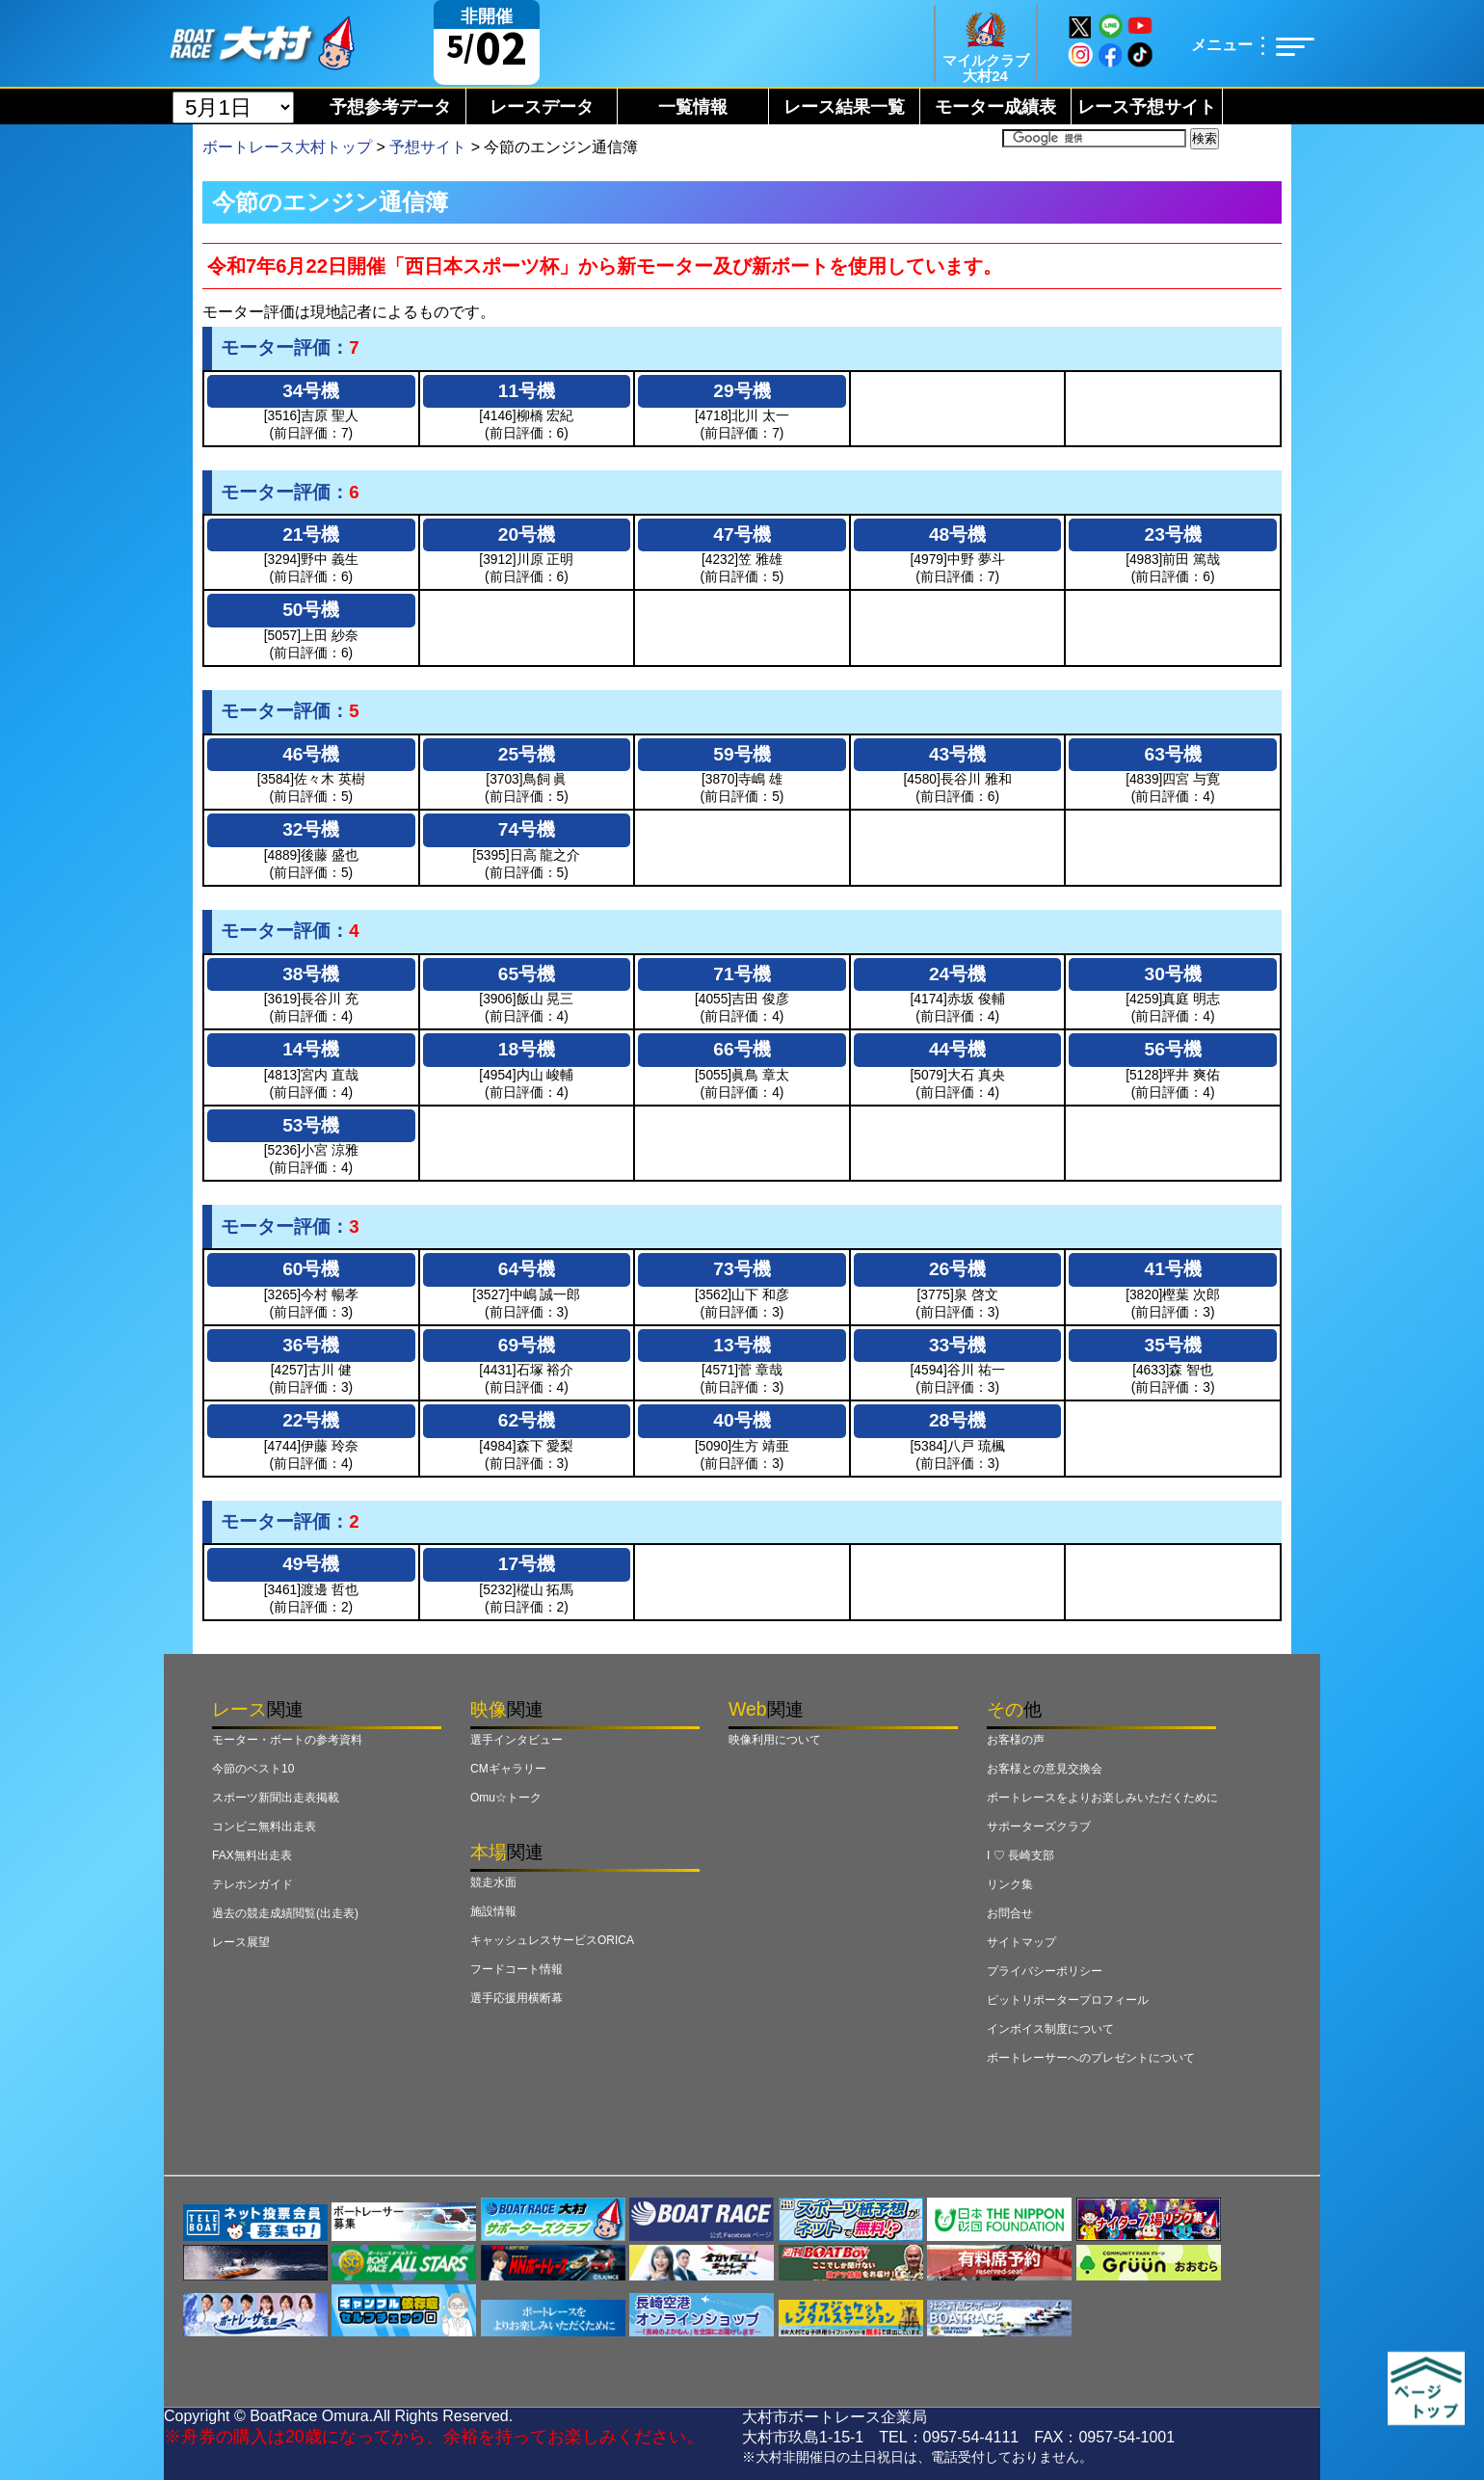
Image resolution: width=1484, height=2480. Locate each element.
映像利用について (775, 1740)
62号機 (526, 1420)
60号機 (310, 1269)
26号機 (957, 1269)
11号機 (526, 391)
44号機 (957, 1049)
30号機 (1173, 974)
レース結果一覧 (844, 107)
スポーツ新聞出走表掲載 (275, 1797)
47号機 (741, 534)
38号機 (310, 974)
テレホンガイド (252, 1884)
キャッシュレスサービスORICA (552, 1940)
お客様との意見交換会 (1044, 1768)
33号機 (957, 1345)
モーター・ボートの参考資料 (287, 1740)
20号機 (526, 534)
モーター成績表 (995, 107)
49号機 (310, 1564)
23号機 (1173, 534)
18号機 (526, 1049)
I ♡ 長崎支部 (1020, 1855)
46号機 (310, 754)
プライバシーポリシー (1044, 1971)
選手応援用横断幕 (516, 1998)
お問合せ (1010, 1913)
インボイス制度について (1050, 2029)
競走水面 (493, 1882)
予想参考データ (390, 107)
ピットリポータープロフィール (1068, 2000)
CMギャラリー (508, 1768)
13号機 (741, 1345)
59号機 (741, 754)
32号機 (310, 829)
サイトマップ (1021, 1942)
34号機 (310, 391)
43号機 (957, 754)
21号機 (310, 534)
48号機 (957, 534)
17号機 (526, 1564)
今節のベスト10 (253, 1768)
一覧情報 (693, 107)
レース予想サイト (1146, 107)
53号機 (310, 1125)
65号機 (526, 974)
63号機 (1173, 754)
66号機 (741, 1049)
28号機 (957, 1420)
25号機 (526, 754)
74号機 (526, 829)
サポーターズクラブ (1039, 1826)
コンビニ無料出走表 (264, 1826)
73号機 (741, 1269)
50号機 (310, 610)
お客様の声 (1016, 1740)
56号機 (1173, 1049)
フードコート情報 (516, 1969)
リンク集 (1010, 1884)
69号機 (526, 1345)
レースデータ (542, 107)
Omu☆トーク (506, 1797)
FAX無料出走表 (252, 1855)
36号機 (310, 1345)
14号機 (310, 1049)
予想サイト (427, 147)
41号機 (1173, 1269)
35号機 (1173, 1345)
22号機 (310, 1420)
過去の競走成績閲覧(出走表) (285, 1913)
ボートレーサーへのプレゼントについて (1091, 2058)
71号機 (741, 974)
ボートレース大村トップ (287, 147)
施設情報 (493, 1911)
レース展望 (241, 1942)
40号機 (741, 1420)
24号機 (957, 974)
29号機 (741, 391)
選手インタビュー (516, 1740)
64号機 (526, 1269)
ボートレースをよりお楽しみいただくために (1102, 1797)
